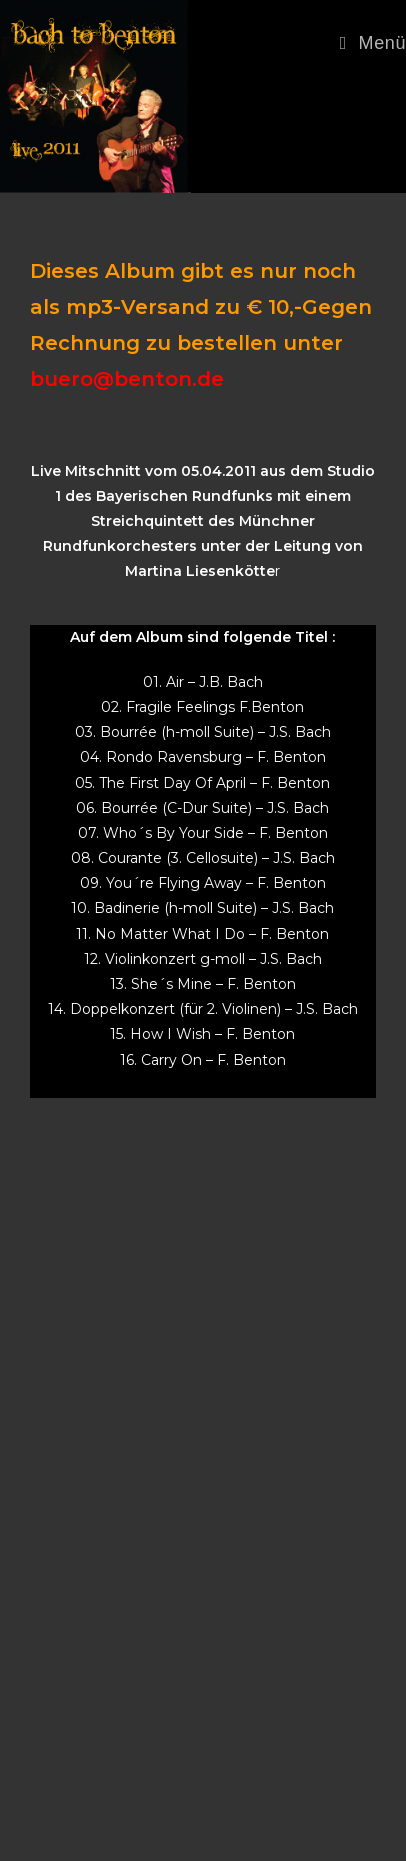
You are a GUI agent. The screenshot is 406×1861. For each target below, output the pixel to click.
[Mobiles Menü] (373, 43)
